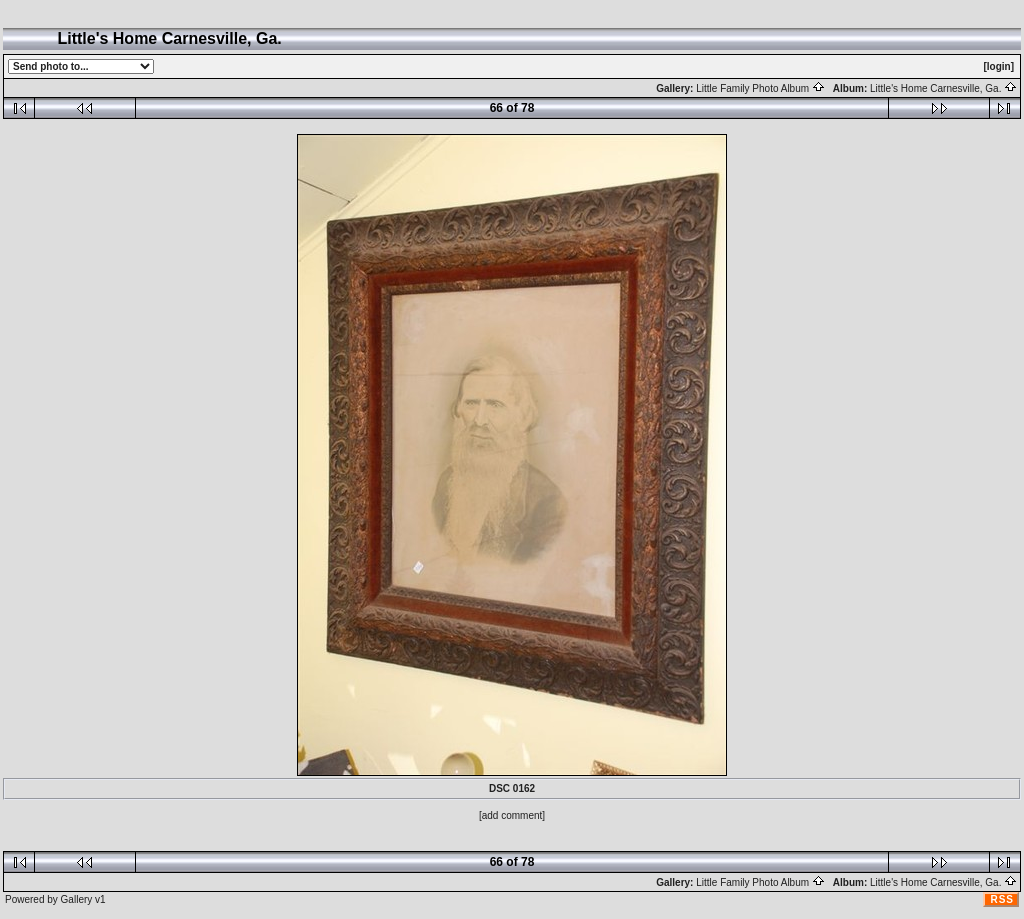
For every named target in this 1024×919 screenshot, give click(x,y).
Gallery (77, 899)
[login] (998, 66)
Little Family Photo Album (760, 88)
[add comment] (512, 815)
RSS (1002, 899)
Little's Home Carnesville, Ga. (943, 88)
